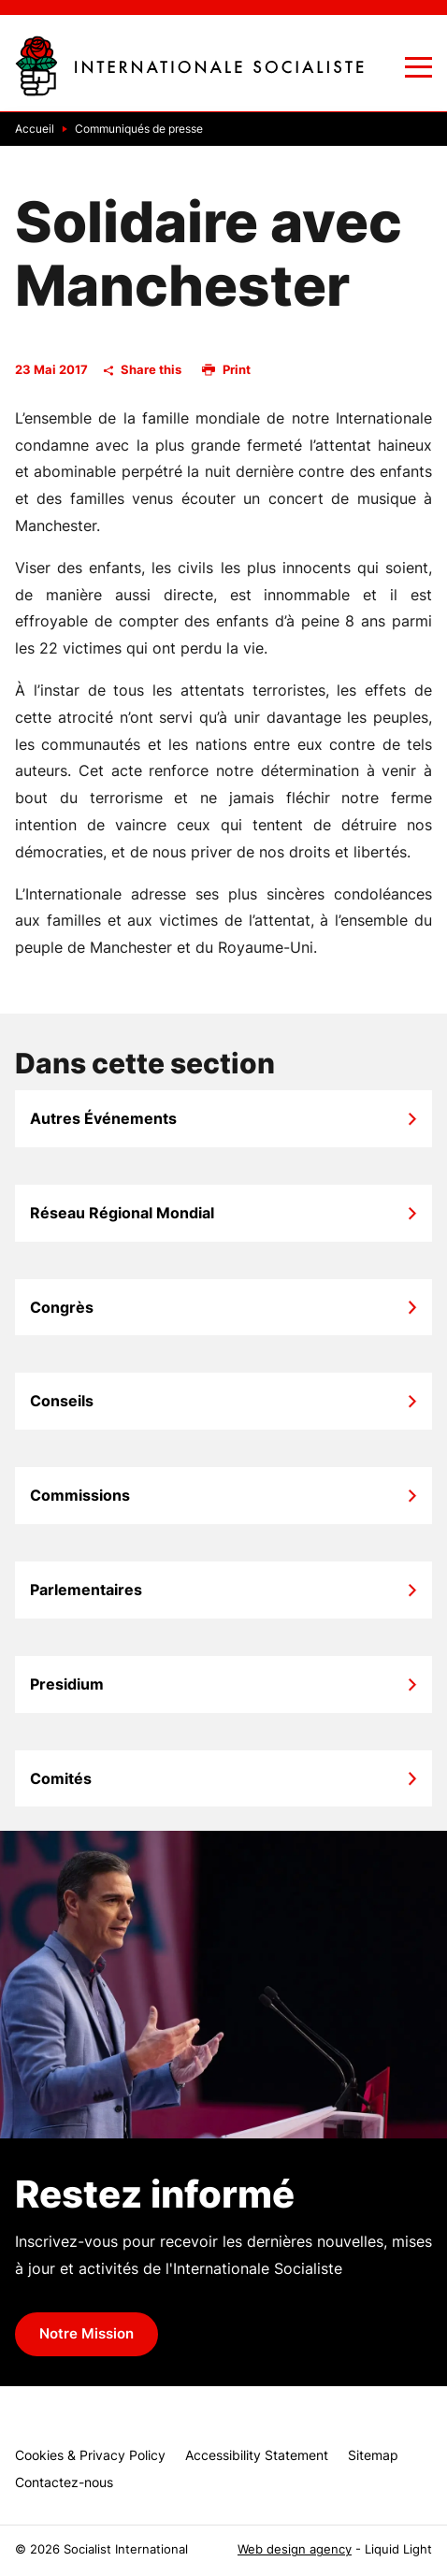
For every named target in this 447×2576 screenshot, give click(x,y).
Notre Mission (86, 2333)
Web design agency (295, 2549)
